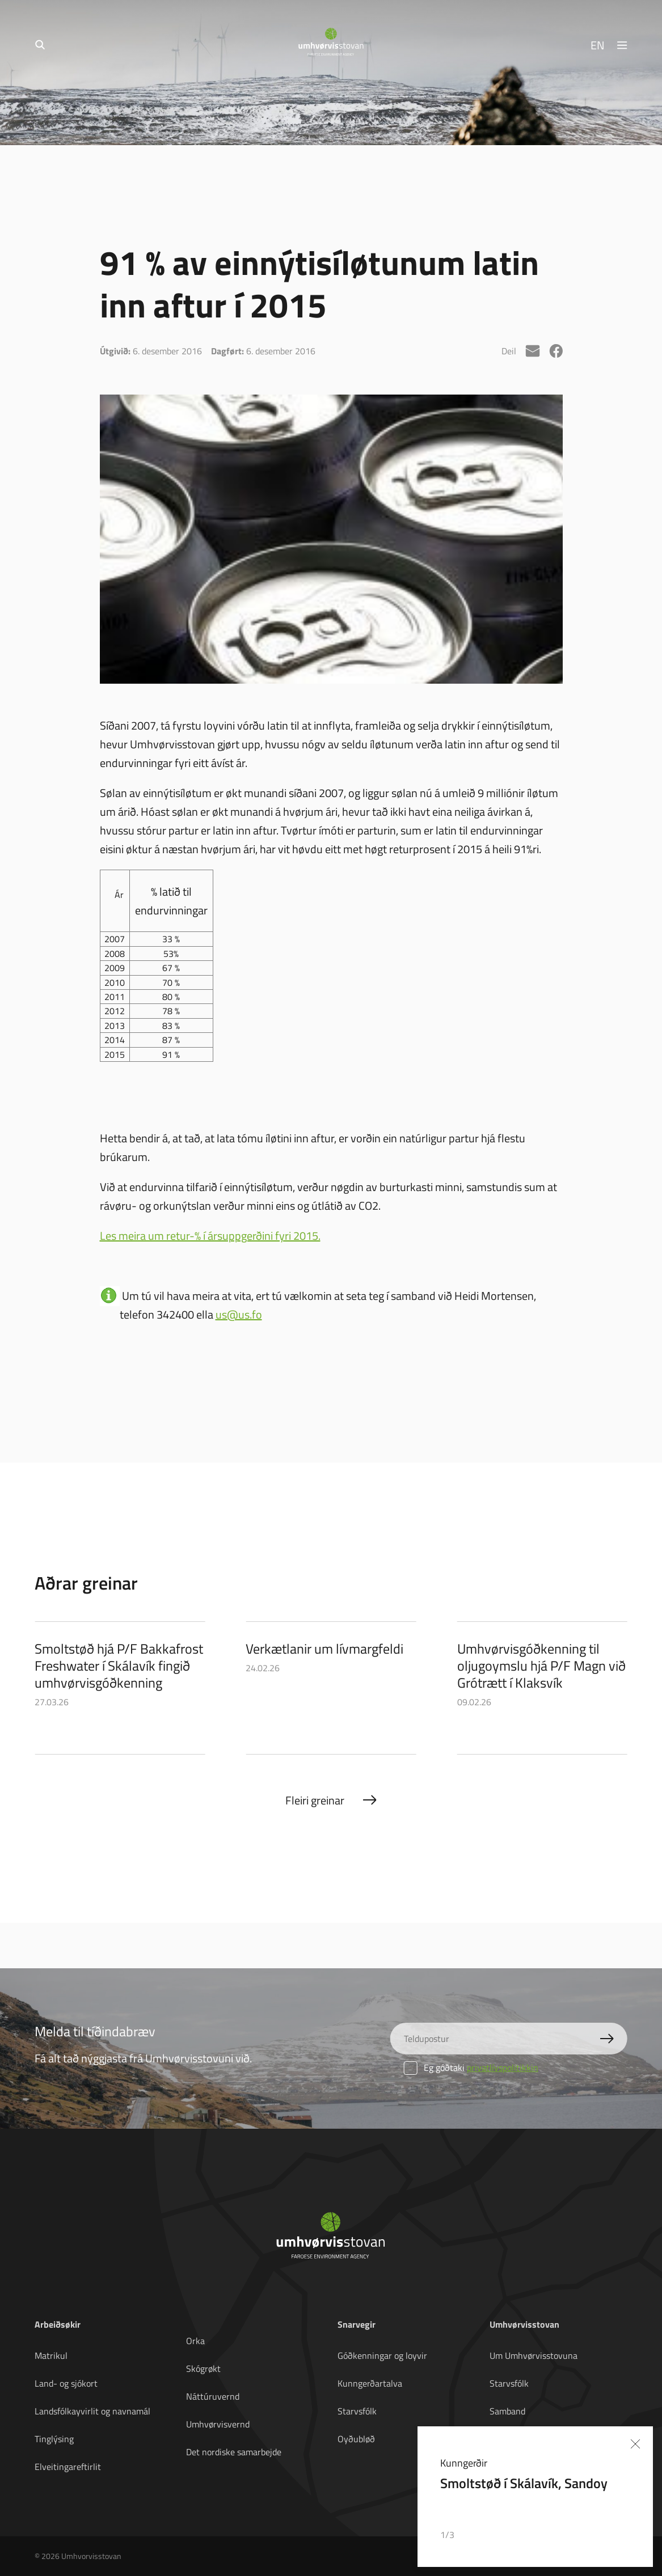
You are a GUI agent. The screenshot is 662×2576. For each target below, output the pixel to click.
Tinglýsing (54, 2439)
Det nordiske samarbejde (233, 2452)
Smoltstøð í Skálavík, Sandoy (524, 2483)
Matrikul (51, 2355)
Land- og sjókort (66, 2383)
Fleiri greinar (314, 1800)
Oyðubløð (356, 2439)
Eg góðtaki (471, 2067)
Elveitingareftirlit (68, 2466)
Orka (195, 2340)
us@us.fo (239, 1314)
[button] (597, 2535)
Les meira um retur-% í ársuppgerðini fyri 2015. (210, 1235)
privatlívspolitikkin (502, 2067)
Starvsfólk (357, 2411)
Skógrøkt (203, 2368)
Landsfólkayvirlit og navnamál (92, 2411)
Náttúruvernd (212, 2396)
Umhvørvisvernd (218, 2424)
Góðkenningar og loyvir (382, 2355)
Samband (507, 2411)
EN (598, 45)
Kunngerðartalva (370, 2383)
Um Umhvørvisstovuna (533, 2355)
